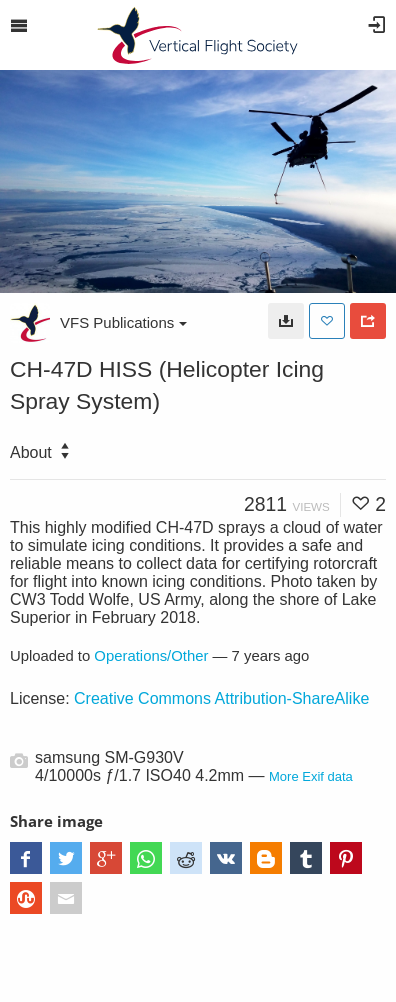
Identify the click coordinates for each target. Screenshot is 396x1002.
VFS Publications (123, 322)
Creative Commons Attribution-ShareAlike (221, 698)
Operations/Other (151, 656)
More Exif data (311, 776)
